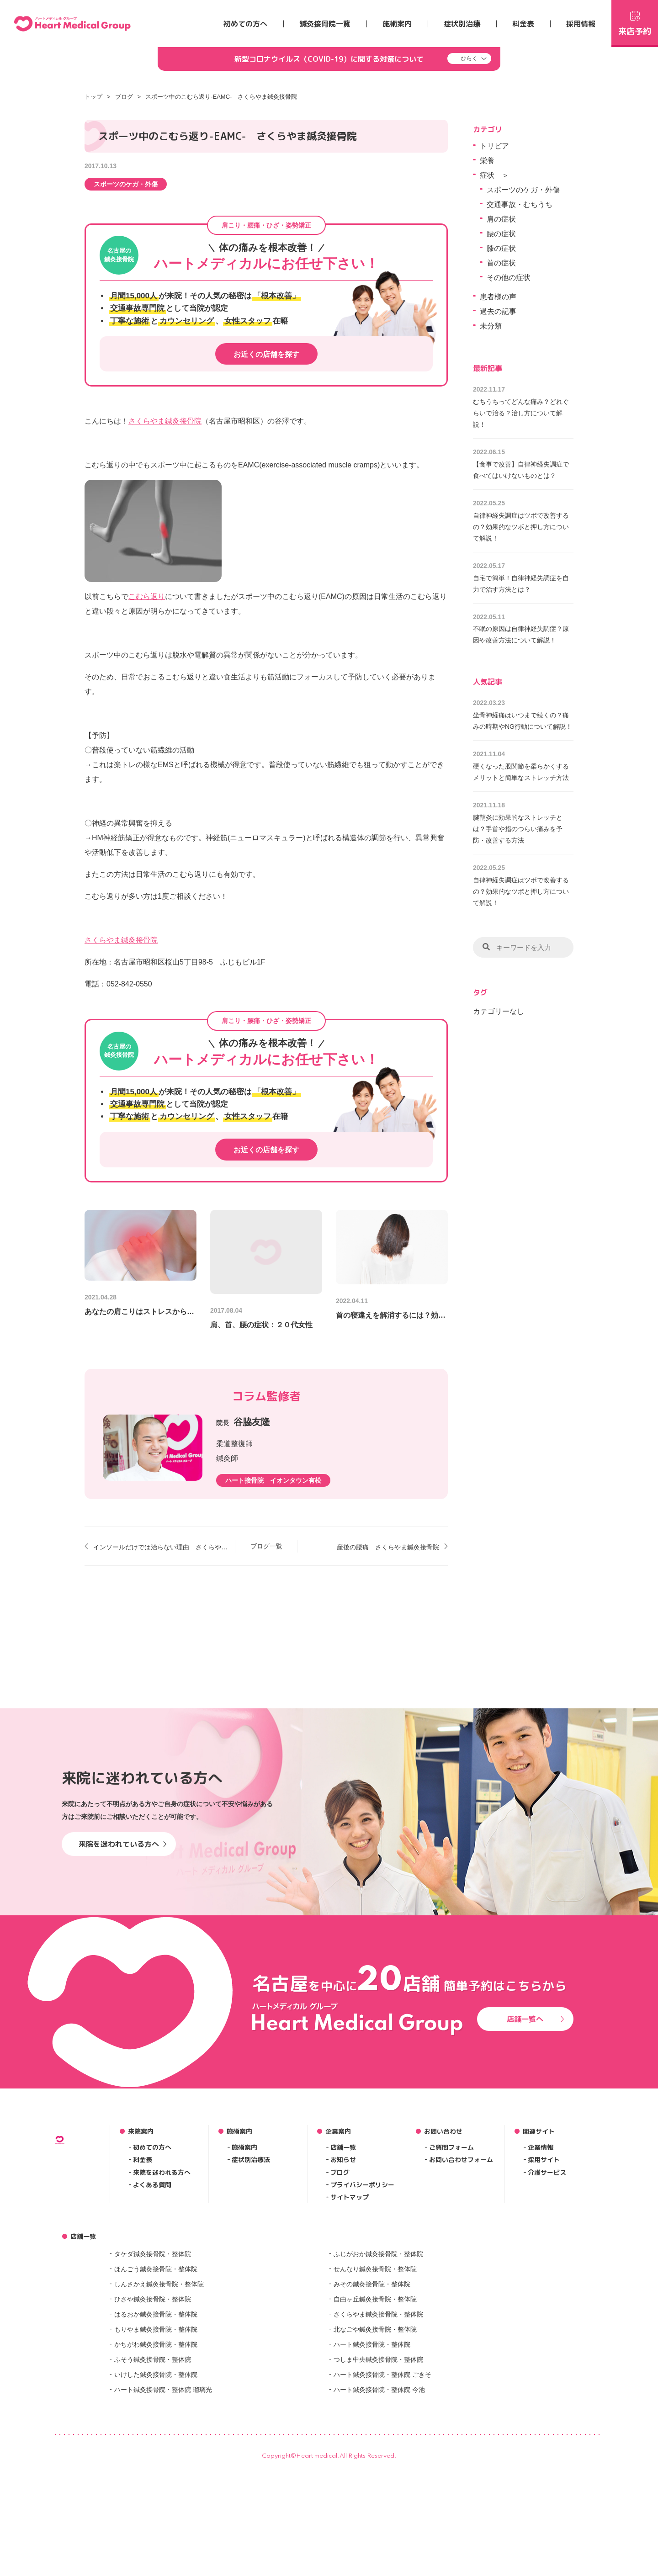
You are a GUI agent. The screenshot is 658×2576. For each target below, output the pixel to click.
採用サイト (544, 2307)
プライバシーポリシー (362, 2332)
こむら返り (146, 596)
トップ (93, 96)
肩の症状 (501, 219)
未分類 (491, 326)
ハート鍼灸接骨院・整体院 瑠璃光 (163, 2537)
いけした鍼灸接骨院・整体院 (155, 2522)
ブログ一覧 (266, 1546)
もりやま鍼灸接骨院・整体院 (155, 2477)
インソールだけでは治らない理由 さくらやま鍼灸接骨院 (160, 1547)
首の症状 (501, 263)
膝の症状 (501, 248)
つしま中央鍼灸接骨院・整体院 (378, 2507)
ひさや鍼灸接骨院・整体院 (152, 2446)
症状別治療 (462, 24)
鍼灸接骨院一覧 (324, 24)
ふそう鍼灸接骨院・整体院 (152, 2507)
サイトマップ (349, 2345)
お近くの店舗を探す (266, 354)
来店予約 (634, 22)
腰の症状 (501, 234)
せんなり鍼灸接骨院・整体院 (375, 2416)
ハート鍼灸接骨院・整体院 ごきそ (382, 2522)
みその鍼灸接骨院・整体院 (372, 2431)
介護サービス (547, 2320)
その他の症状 (509, 277)
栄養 (487, 160)
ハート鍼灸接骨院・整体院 (372, 2492)
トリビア (494, 146)
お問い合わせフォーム (461, 2307)
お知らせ (343, 2307)
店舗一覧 (343, 2294)
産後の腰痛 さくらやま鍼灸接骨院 (388, 1547)
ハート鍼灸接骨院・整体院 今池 (379, 2537)
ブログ (124, 96)
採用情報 (580, 24)
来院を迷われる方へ (162, 2320)
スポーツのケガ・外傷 (126, 184)
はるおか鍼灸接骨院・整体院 (155, 2461)
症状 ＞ (494, 175)
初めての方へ (245, 24)
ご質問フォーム (451, 2294)
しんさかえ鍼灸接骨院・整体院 (159, 2431)
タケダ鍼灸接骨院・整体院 (152, 2401)
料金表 (523, 24)
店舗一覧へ (535, 2167)
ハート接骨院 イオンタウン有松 (273, 1480)
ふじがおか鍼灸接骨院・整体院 (378, 2401)
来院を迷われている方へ (123, 1992)
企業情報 (540, 2294)
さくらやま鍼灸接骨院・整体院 (378, 2461)
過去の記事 (498, 311)
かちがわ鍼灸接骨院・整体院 (155, 2492)
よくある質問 (152, 2332)
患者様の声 (498, 297)
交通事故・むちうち (519, 204)
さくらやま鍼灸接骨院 (165, 421)
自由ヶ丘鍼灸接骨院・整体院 (375, 2446)
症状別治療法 (251, 2307)
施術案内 (397, 24)
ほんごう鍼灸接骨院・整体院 (155, 2416)
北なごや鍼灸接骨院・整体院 (375, 2477)
